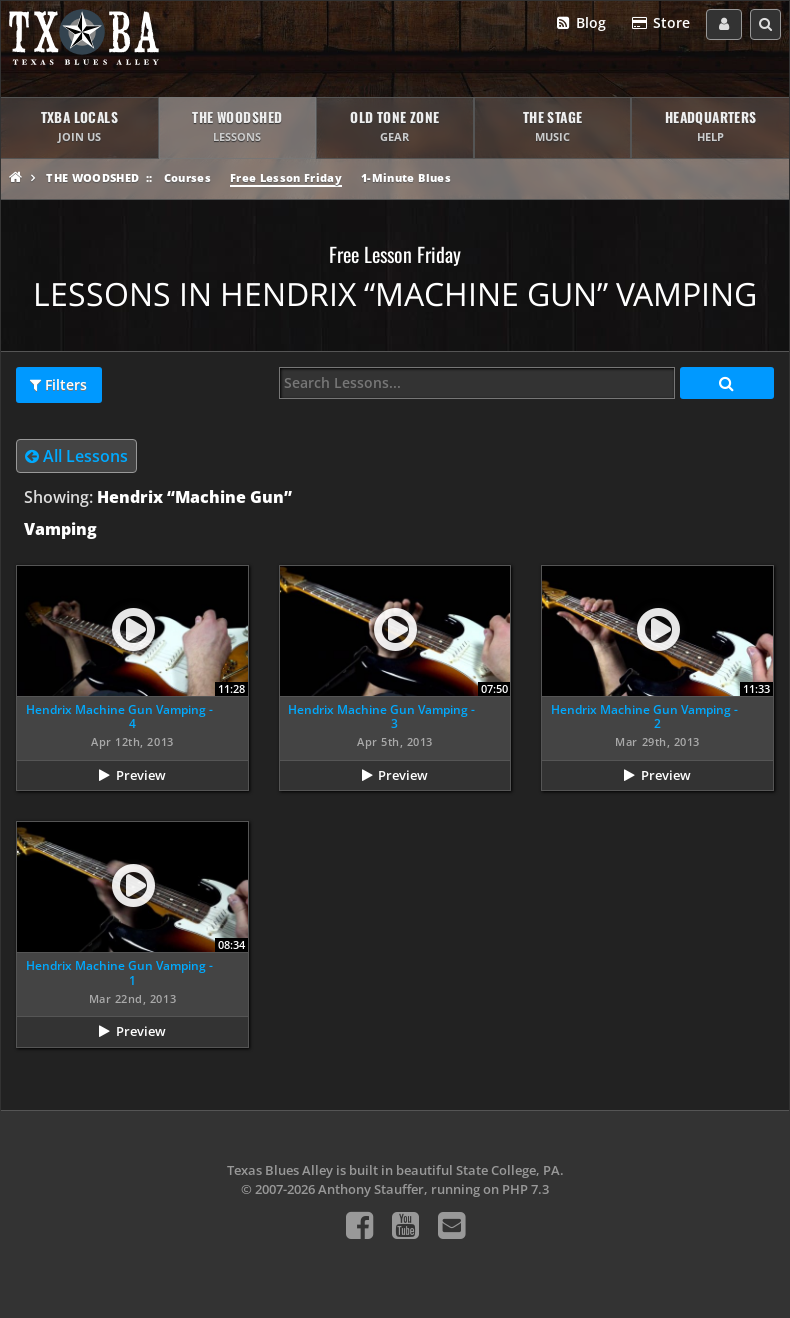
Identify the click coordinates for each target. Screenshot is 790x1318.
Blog (580, 23)
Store (660, 23)
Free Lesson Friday (286, 177)
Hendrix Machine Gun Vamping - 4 (119, 716)
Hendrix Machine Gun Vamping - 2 (644, 716)
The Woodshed (92, 177)
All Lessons (76, 456)
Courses (187, 177)
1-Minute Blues (406, 177)
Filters (58, 385)
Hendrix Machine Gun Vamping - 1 (119, 972)
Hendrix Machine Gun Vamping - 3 (381, 716)
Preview (141, 775)
